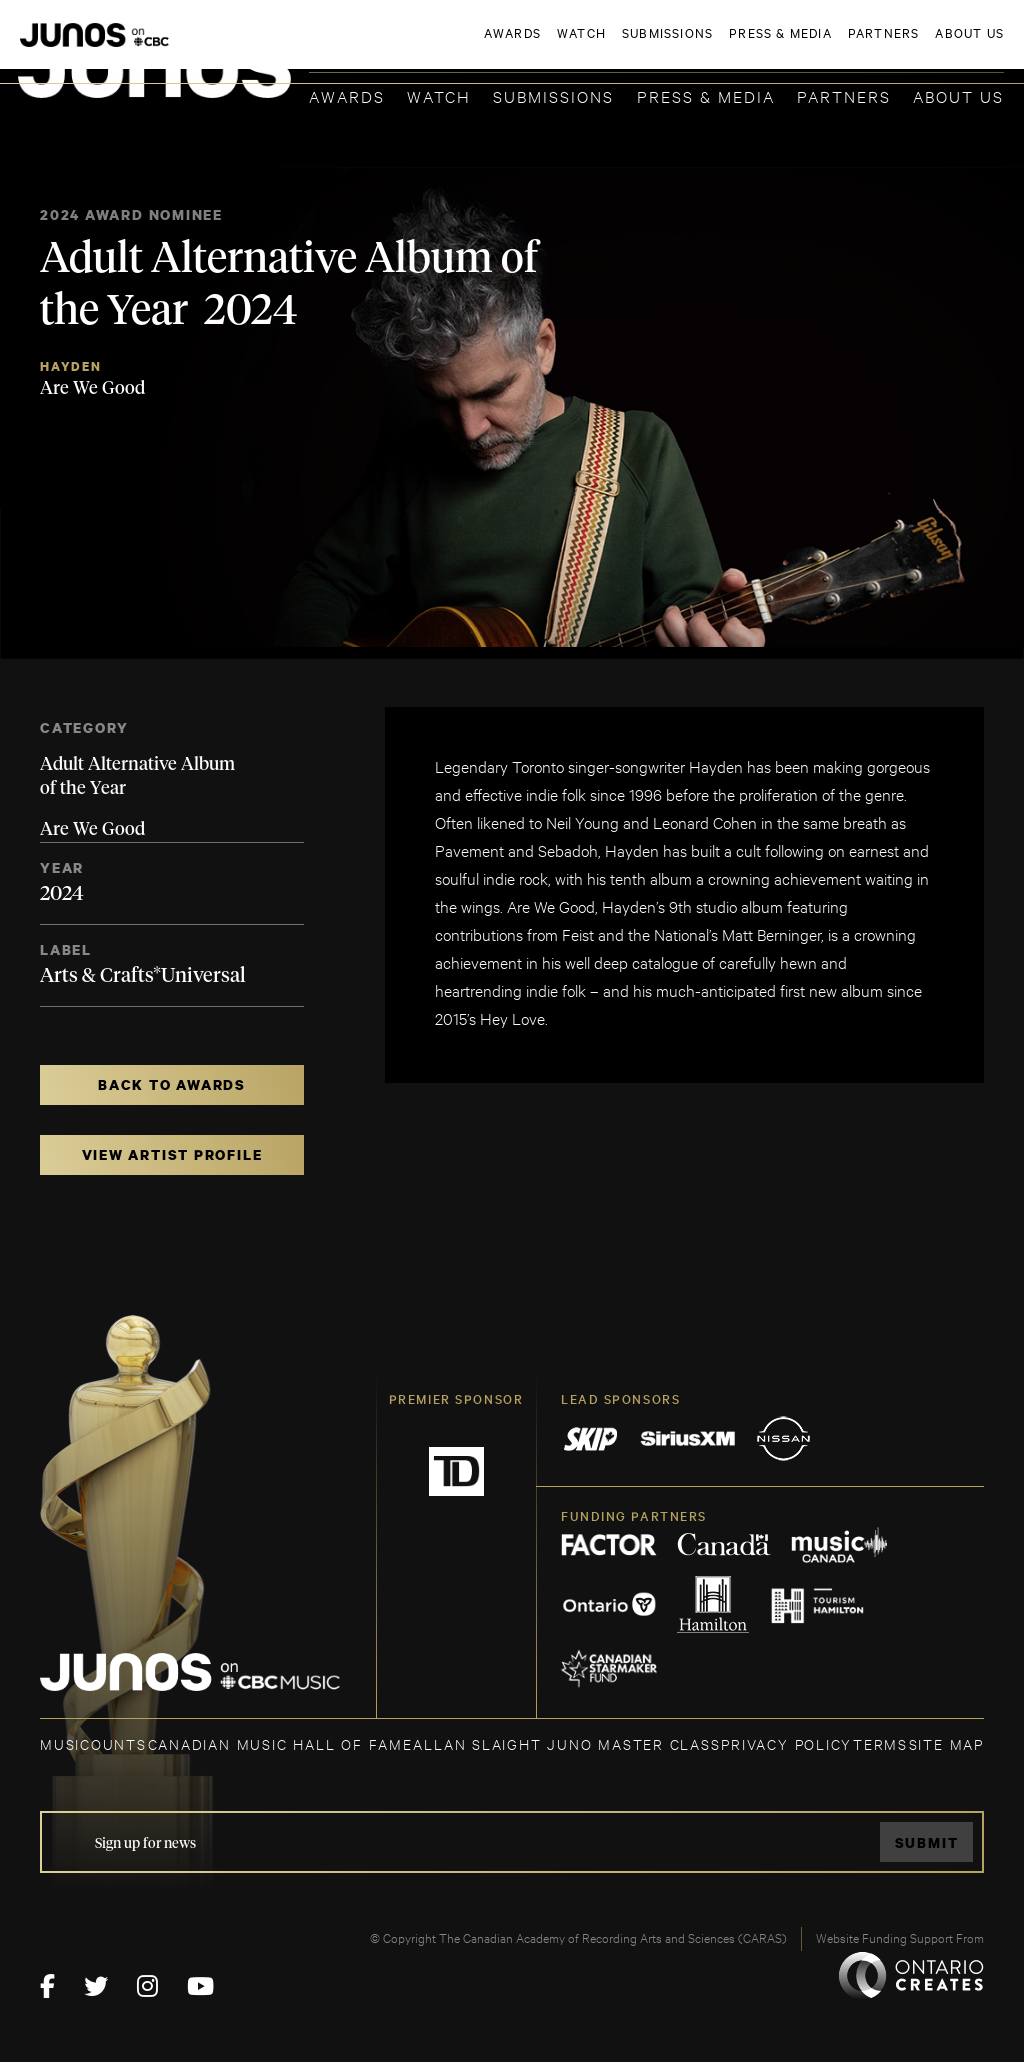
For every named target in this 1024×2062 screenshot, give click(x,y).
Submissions (553, 95)
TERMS (880, 1743)
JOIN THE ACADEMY (725, 47)
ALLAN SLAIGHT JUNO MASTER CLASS (566, 1743)
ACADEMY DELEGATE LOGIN (909, 47)
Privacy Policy (786, 1743)
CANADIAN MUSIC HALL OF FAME (280, 1743)
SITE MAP (946, 1743)
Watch (439, 95)
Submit (927, 1842)
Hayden (71, 366)
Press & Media (706, 95)
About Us (958, 95)
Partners (844, 95)
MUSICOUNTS (93, 1743)
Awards (347, 95)
